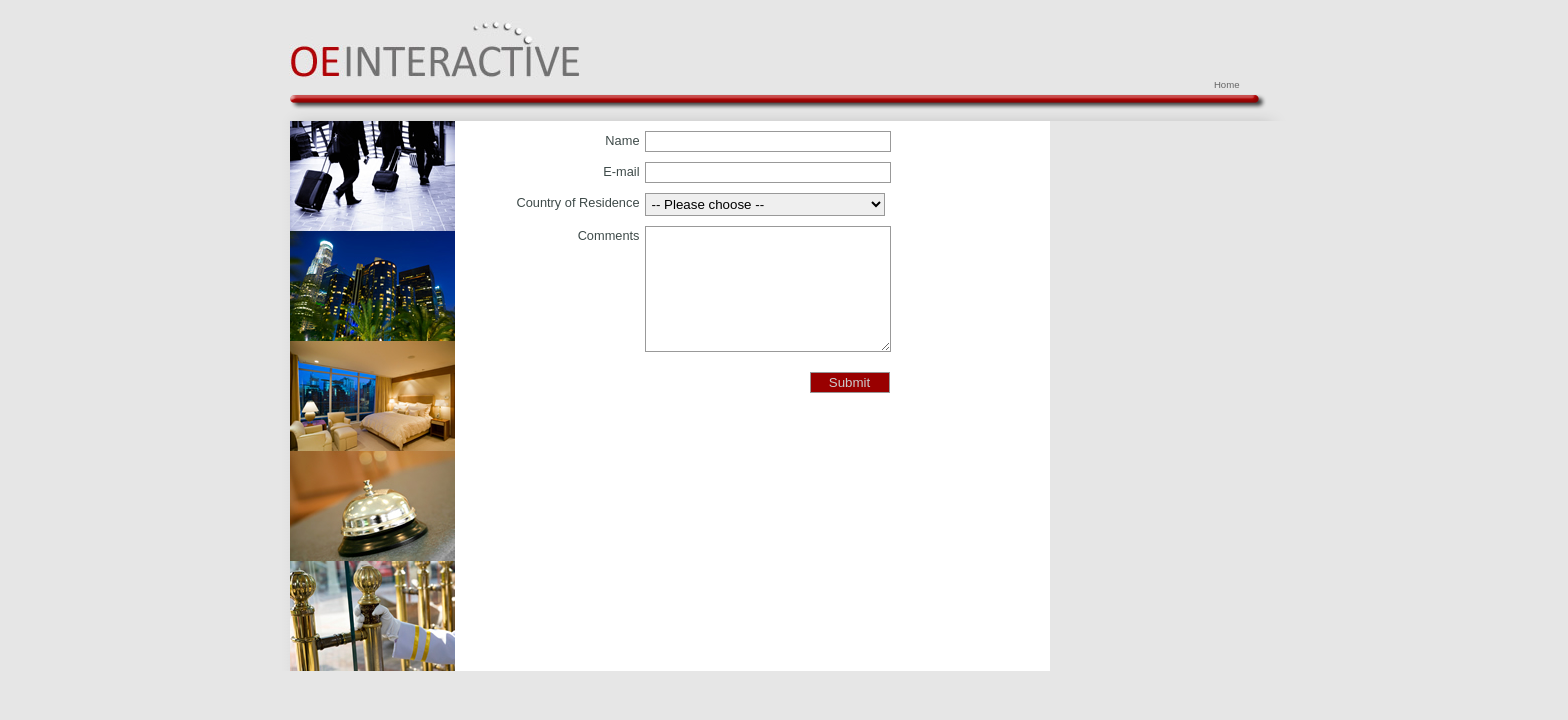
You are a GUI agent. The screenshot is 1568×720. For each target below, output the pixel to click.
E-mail (621, 171)
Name (622, 140)
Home (1227, 84)
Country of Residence (577, 202)
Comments (609, 235)
